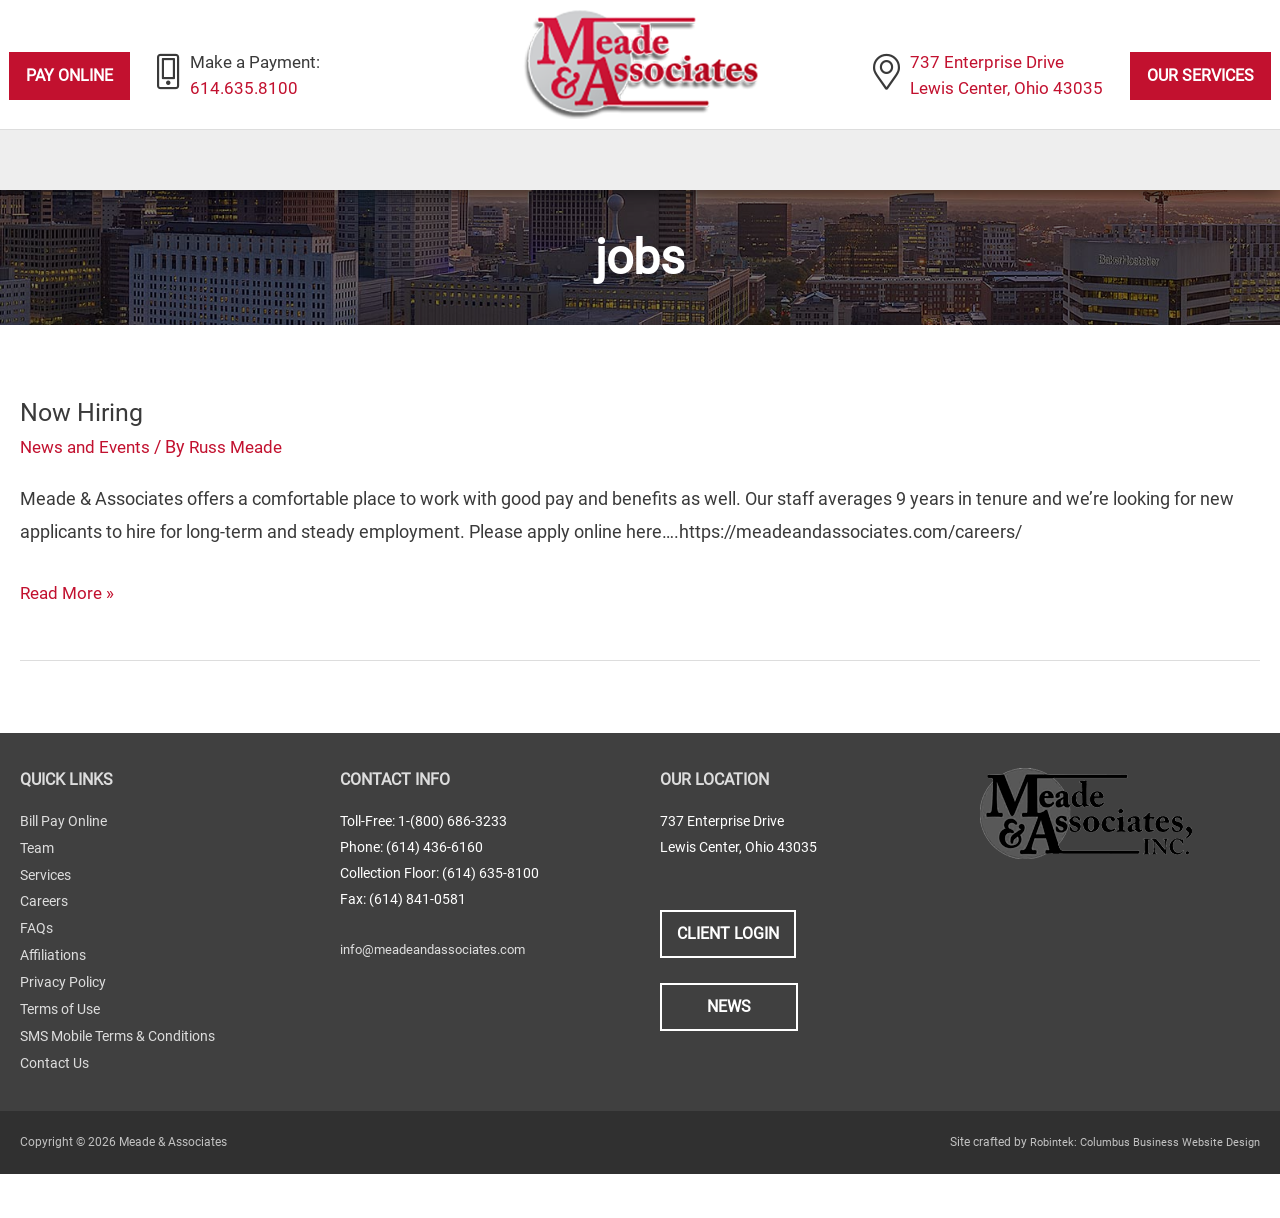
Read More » (69, 645)
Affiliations (53, 1004)
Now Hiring (84, 465)
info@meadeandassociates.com (440, 1002)
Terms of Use (60, 1056)
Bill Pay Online (63, 874)
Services (45, 926)
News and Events (89, 500)
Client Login (728, 986)
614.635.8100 (246, 90)
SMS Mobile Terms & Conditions (117, 1082)
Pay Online (69, 76)
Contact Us (54, 1108)
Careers (44, 952)
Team (37, 900)
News (729, 1059)
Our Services (1200, 76)
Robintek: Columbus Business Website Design (1137, 1187)
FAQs (36, 978)
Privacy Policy (63, 1030)
